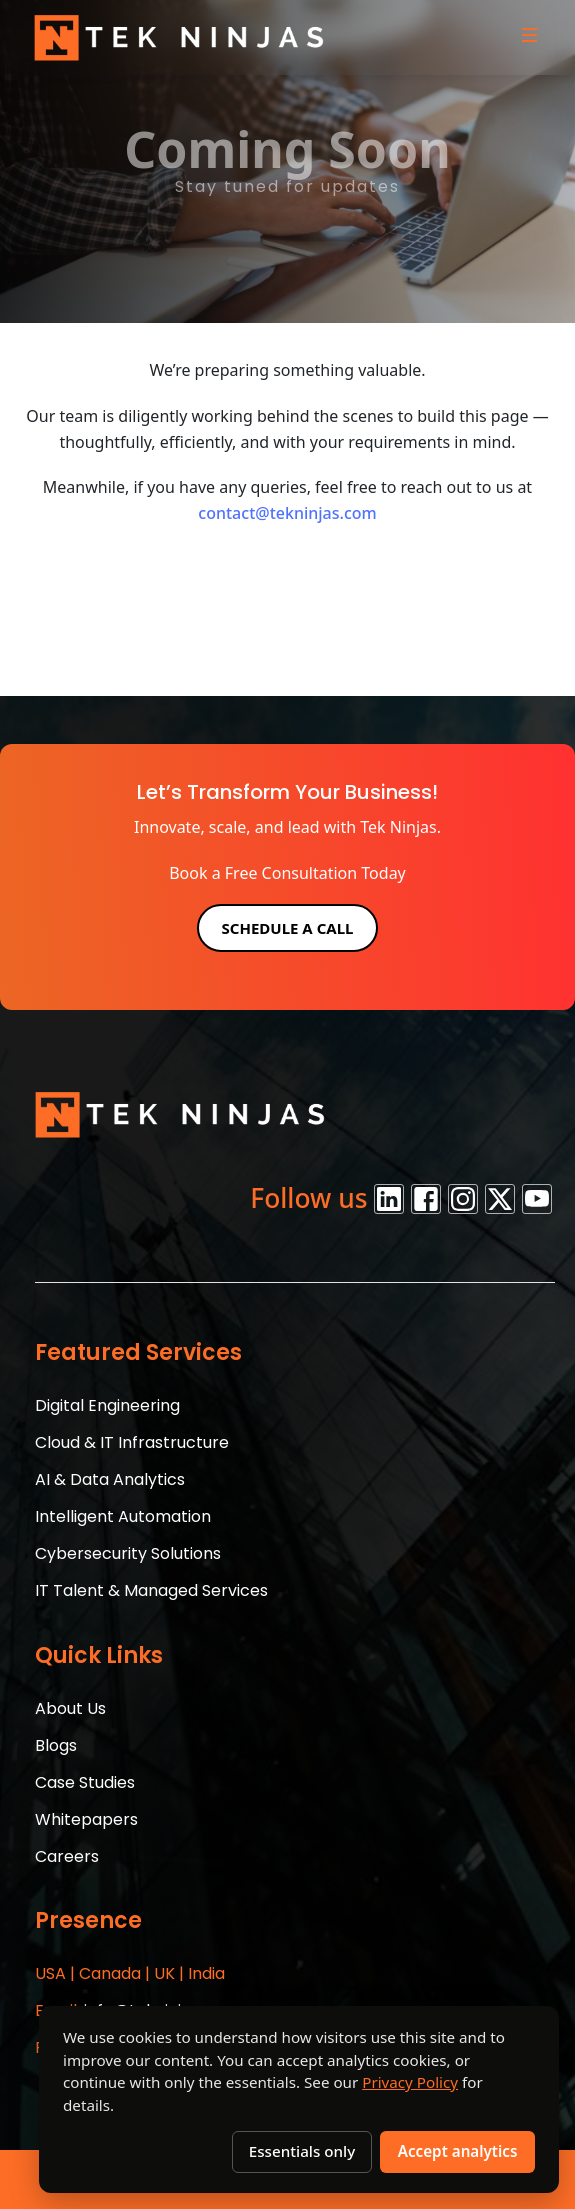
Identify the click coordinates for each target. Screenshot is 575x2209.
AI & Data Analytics (110, 1479)
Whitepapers (86, 1819)
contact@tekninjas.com (287, 513)
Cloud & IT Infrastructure (132, 1442)
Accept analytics (458, 2151)
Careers (67, 1856)
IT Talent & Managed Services (151, 1590)
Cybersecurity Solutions (128, 1553)
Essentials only (302, 2151)
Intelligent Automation (123, 1516)
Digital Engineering (107, 1405)
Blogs (56, 1745)
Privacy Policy (410, 2082)
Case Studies (85, 1782)
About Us (70, 1708)
